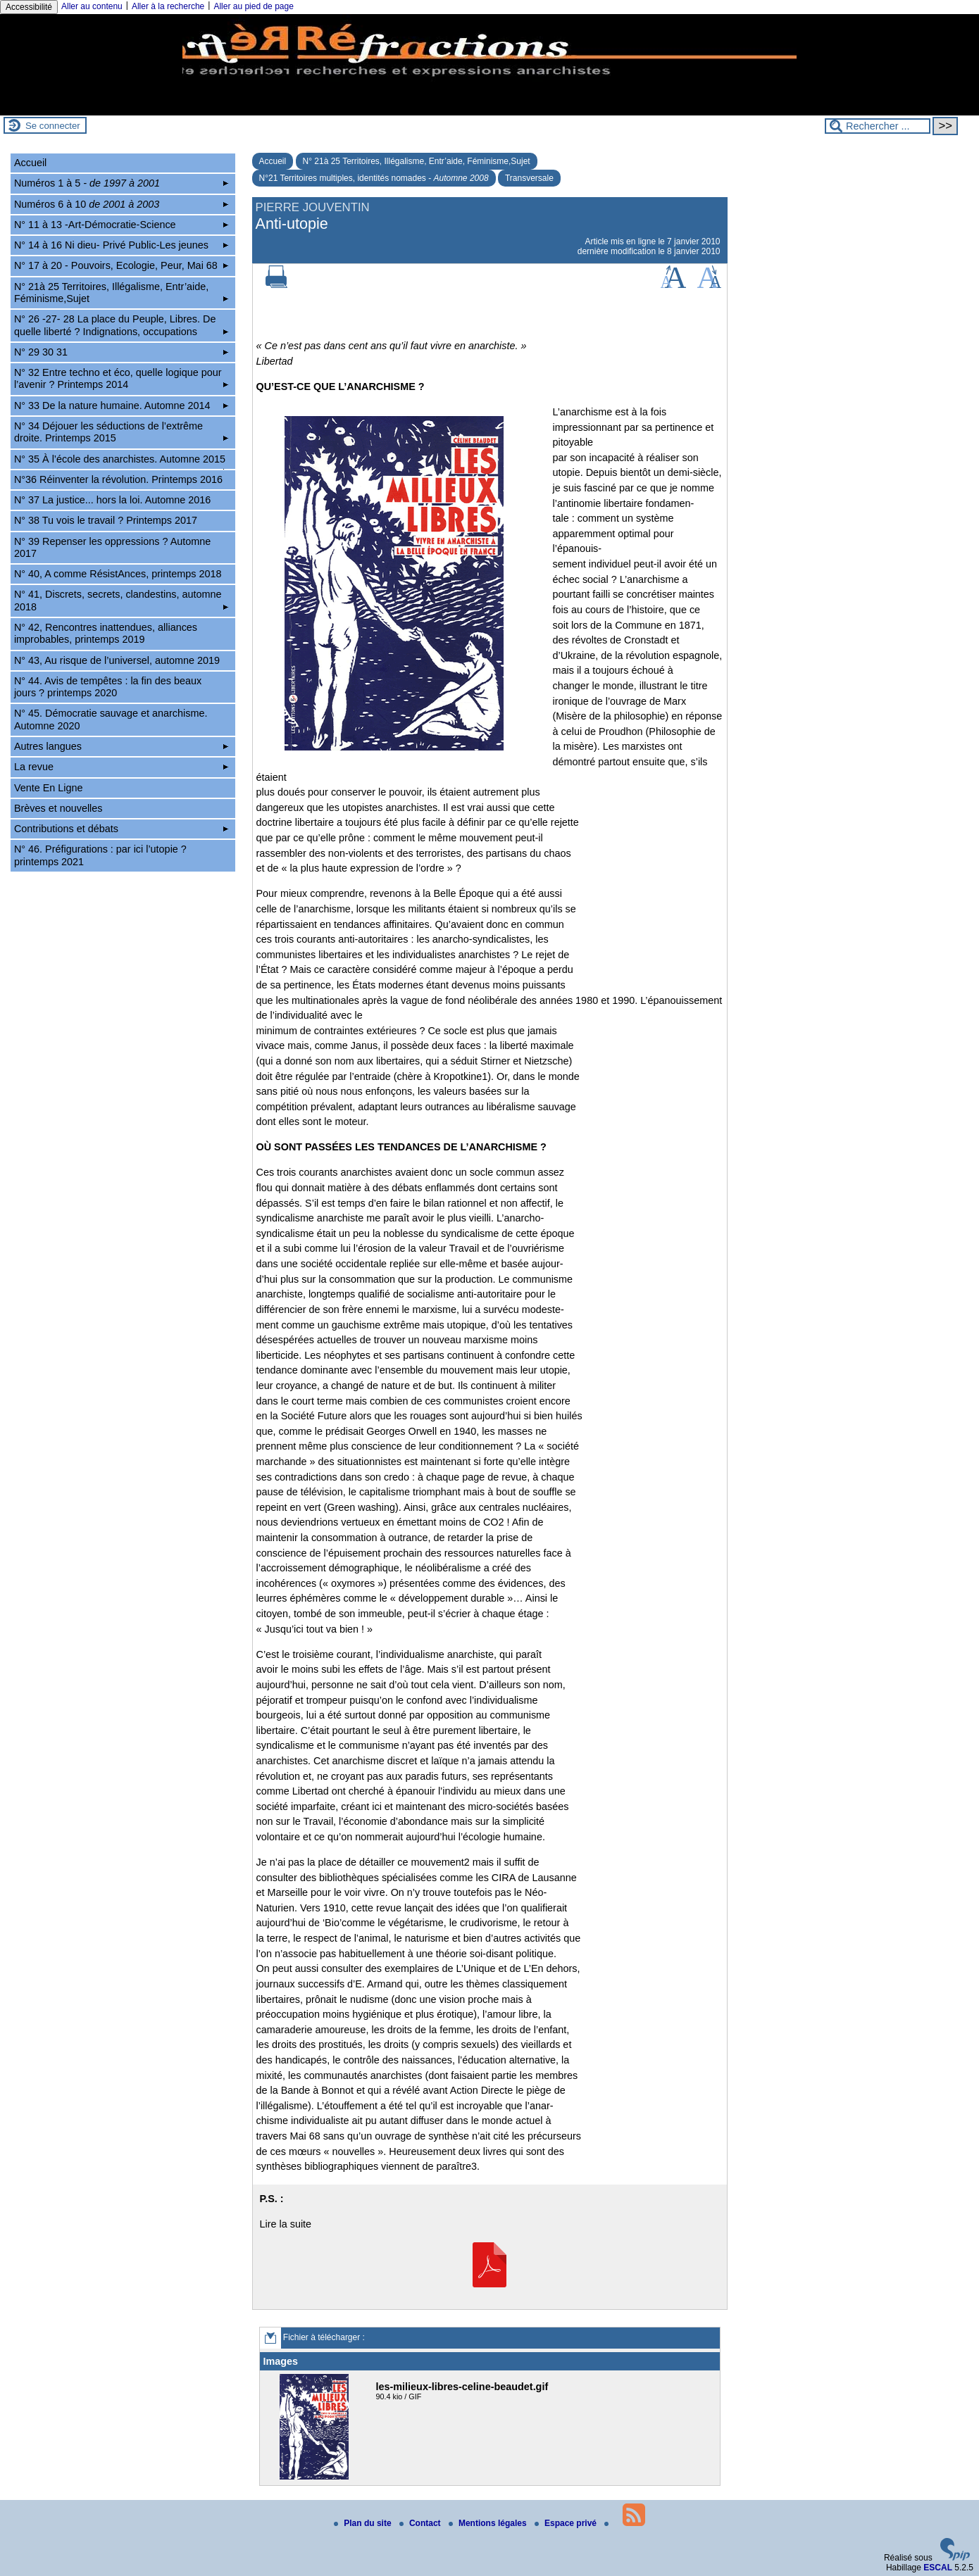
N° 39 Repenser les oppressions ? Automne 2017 (112, 547)
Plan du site (364, 2523)
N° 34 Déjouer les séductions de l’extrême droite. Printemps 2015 (121, 432)
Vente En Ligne (48, 787)
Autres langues (121, 746)
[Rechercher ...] (877, 126)
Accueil (273, 161)
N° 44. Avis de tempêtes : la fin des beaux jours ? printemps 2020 (107, 686)
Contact (421, 2523)
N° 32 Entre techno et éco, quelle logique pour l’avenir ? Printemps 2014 (121, 378)
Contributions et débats (121, 828)
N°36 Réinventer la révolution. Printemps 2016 (118, 479)
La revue (121, 766)
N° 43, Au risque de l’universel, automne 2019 (117, 660)
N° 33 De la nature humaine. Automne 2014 (121, 405)
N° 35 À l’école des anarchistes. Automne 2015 (121, 461)
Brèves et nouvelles (58, 808)
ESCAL (937, 2567)
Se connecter (52, 125)
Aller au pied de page (253, 6)
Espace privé (567, 2523)
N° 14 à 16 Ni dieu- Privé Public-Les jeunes (121, 245)
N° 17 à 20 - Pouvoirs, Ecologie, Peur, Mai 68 (121, 265)
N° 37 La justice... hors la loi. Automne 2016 (112, 499)
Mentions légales (489, 2523)
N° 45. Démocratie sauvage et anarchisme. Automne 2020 (111, 719)
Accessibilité (29, 7)
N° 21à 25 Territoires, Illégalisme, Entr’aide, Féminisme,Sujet (416, 161)
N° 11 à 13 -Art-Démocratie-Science (121, 224)
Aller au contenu (92, 6)
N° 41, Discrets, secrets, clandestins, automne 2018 (121, 600)
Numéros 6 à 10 (121, 204)
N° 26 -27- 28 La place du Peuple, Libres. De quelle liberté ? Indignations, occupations (121, 325)
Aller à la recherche (168, 6)
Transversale (529, 178)
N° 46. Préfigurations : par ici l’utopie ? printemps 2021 (100, 855)
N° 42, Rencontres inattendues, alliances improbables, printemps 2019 (105, 633)
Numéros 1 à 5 (121, 183)
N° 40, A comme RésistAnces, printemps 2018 (118, 573)
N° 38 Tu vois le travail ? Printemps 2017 (105, 520)
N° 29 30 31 (121, 352)
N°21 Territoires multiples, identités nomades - (374, 178)
